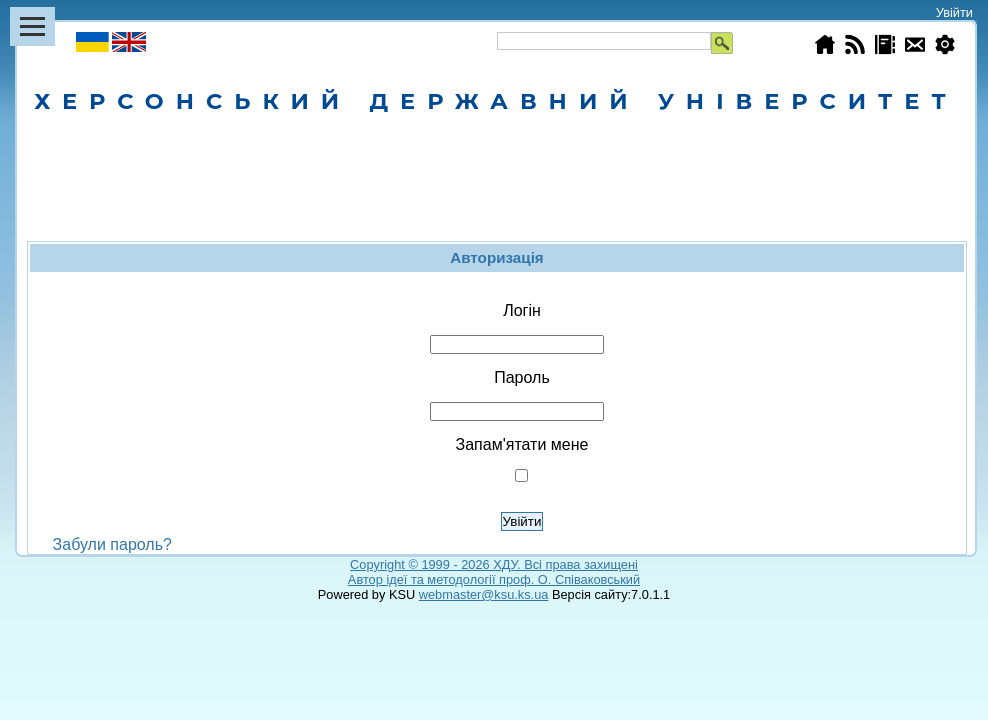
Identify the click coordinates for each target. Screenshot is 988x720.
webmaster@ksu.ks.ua (484, 594)
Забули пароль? (112, 544)
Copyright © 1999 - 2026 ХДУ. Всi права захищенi (494, 564)
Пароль (522, 377)
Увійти (954, 12)
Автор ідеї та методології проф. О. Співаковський (494, 579)
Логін (522, 310)
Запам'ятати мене (522, 444)
